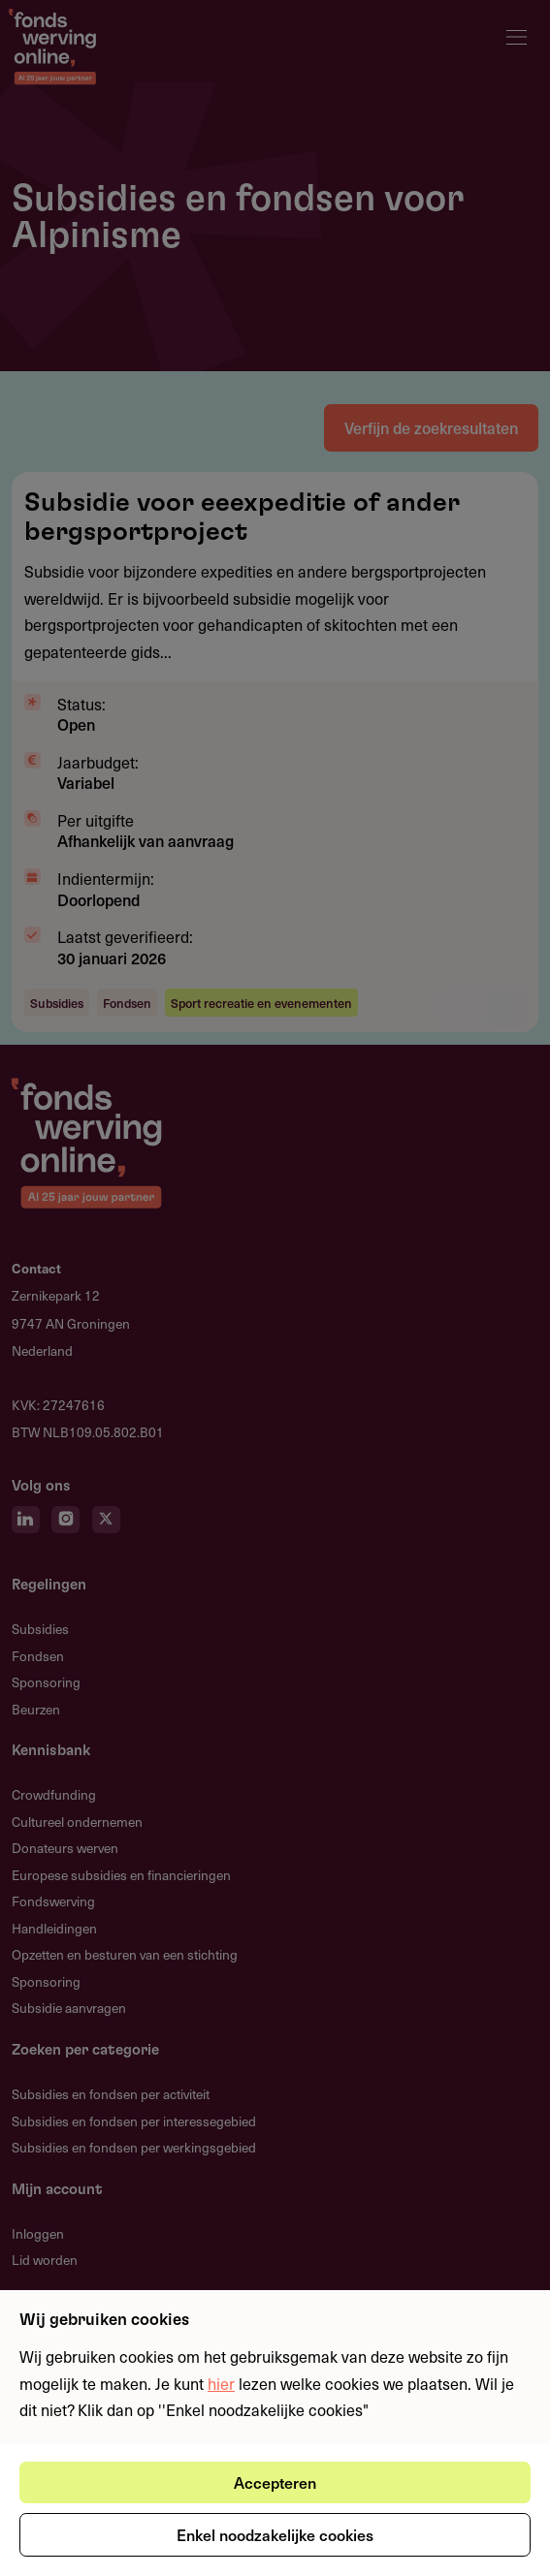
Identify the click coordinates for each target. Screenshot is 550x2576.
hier (221, 2383)
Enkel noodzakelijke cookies (275, 2534)
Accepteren (275, 2482)
